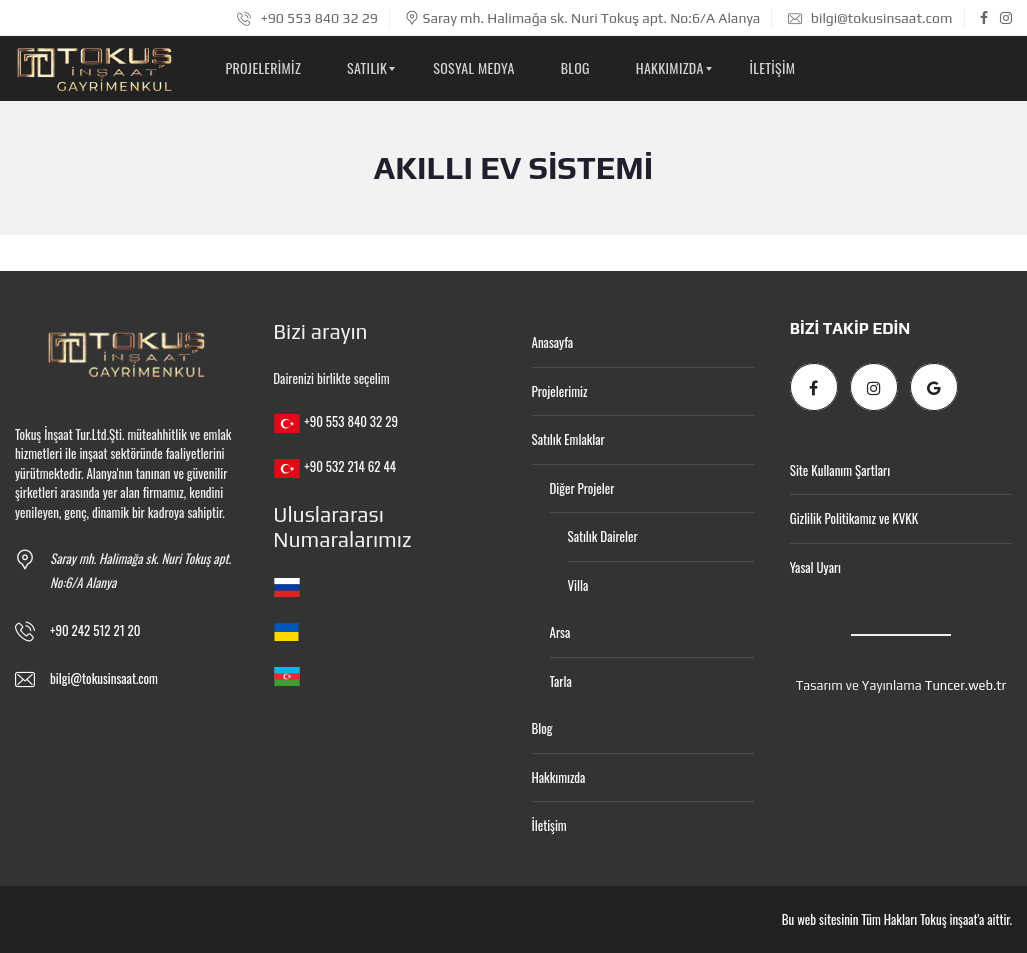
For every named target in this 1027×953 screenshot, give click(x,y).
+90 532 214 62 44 (350, 466)
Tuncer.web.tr (965, 685)
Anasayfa (553, 342)
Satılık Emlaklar (568, 439)
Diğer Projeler (582, 488)
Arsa (560, 632)
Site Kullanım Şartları (840, 470)
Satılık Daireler (603, 536)
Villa (578, 585)
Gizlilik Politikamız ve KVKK (854, 518)
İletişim (549, 825)
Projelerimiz (560, 391)
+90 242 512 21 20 (95, 630)
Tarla (561, 681)
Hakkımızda (559, 777)
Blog (542, 728)
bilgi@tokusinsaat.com (870, 18)
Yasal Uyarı (815, 567)
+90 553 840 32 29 (307, 18)
